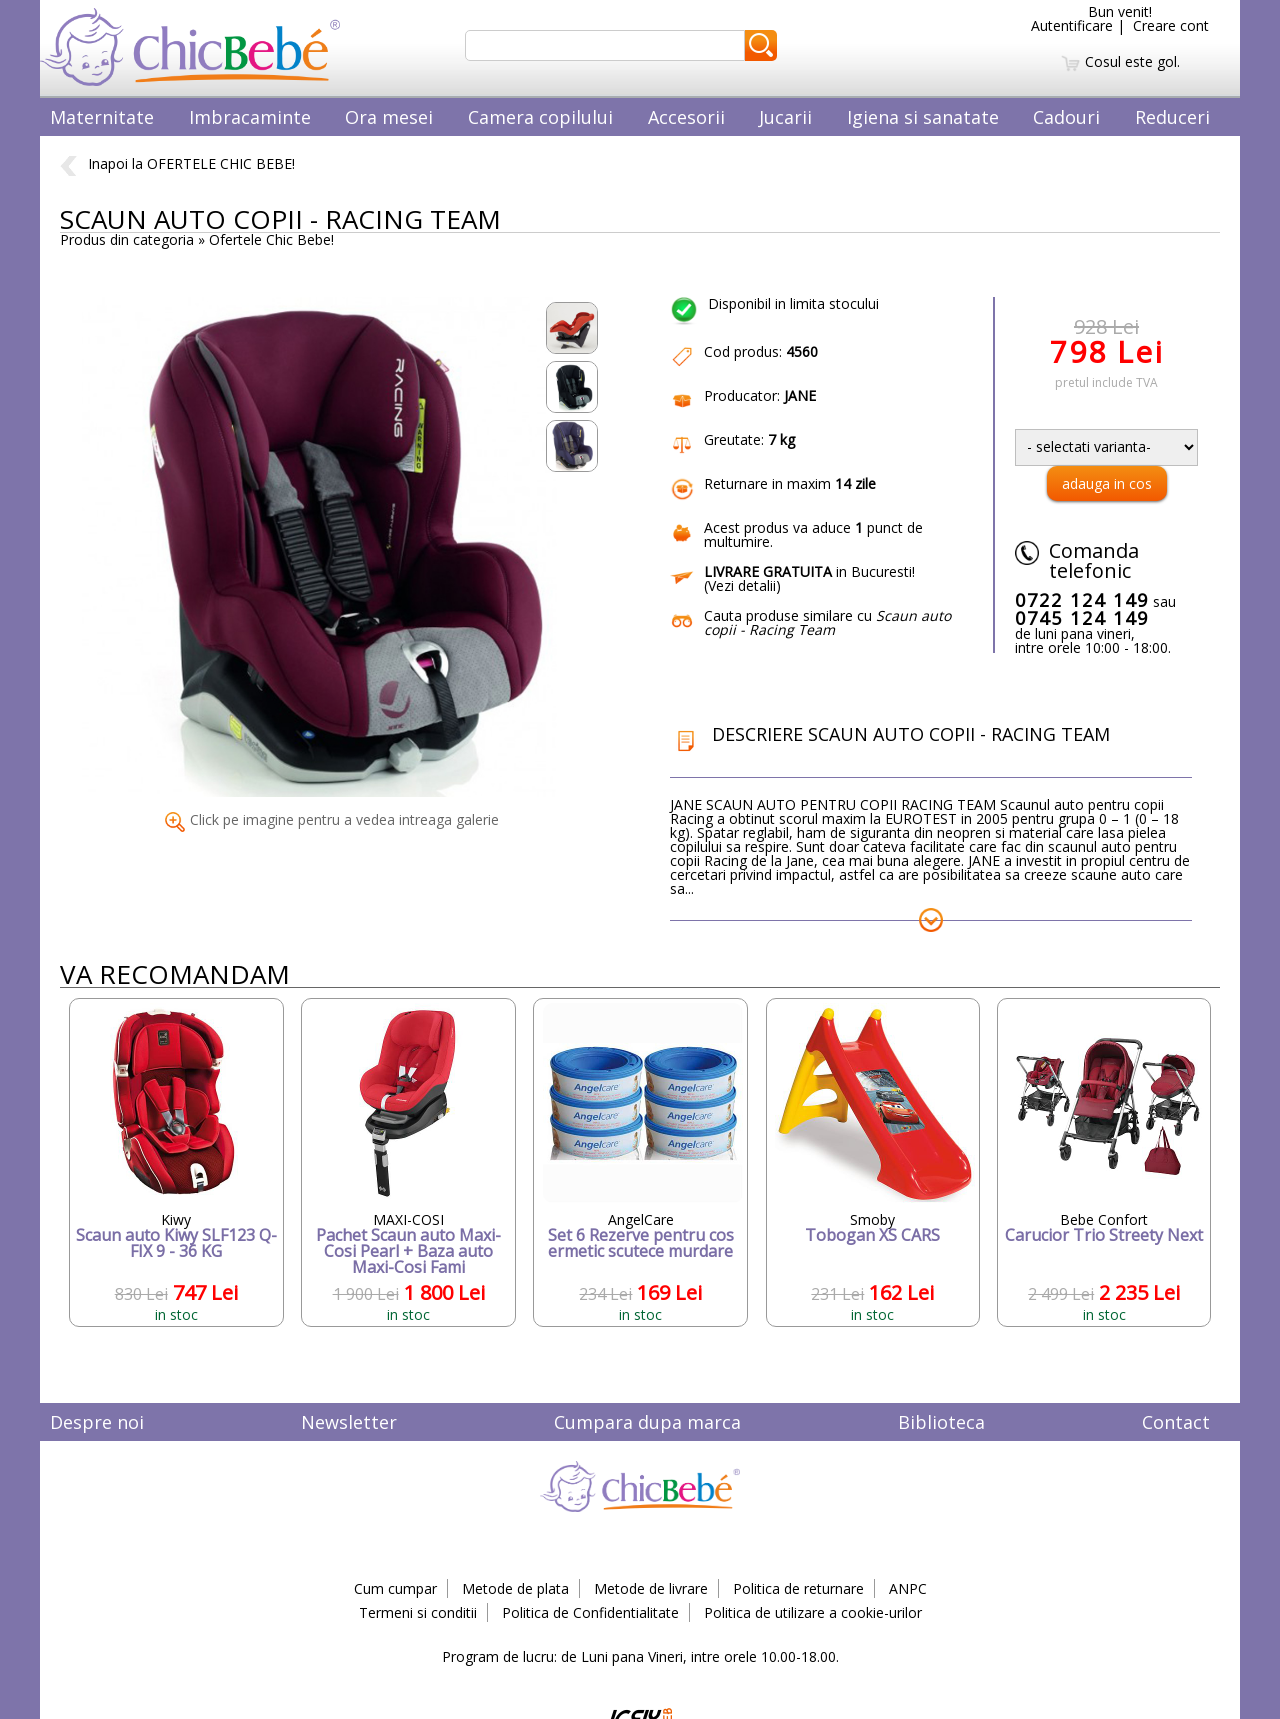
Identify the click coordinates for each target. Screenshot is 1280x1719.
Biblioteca (941, 1422)
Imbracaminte (250, 117)
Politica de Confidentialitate (590, 1612)
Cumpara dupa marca (647, 1422)
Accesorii (686, 117)
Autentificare (1072, 25)
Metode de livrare (651, 1588)
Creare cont (1171, 25)
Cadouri (1066, 117)
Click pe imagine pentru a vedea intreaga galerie (332, 819)
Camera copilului (540, 117)
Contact (1176, 1422)
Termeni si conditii (418, 1612)
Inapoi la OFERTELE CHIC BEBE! (177, 163)
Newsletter (349, 1422)
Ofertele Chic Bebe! (271, 239)
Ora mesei (389, 117)
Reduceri (1172, 117)
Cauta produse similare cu (827, 622)
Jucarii (785, 117)
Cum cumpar (395, 1588)
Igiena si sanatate (923, 117)
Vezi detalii (742, 585)
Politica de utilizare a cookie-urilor (813, 1612)
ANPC (908, 1588)
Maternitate (102, 117)
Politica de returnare (798, 1588)
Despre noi (97, 1422)
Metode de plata (515, 1588)
